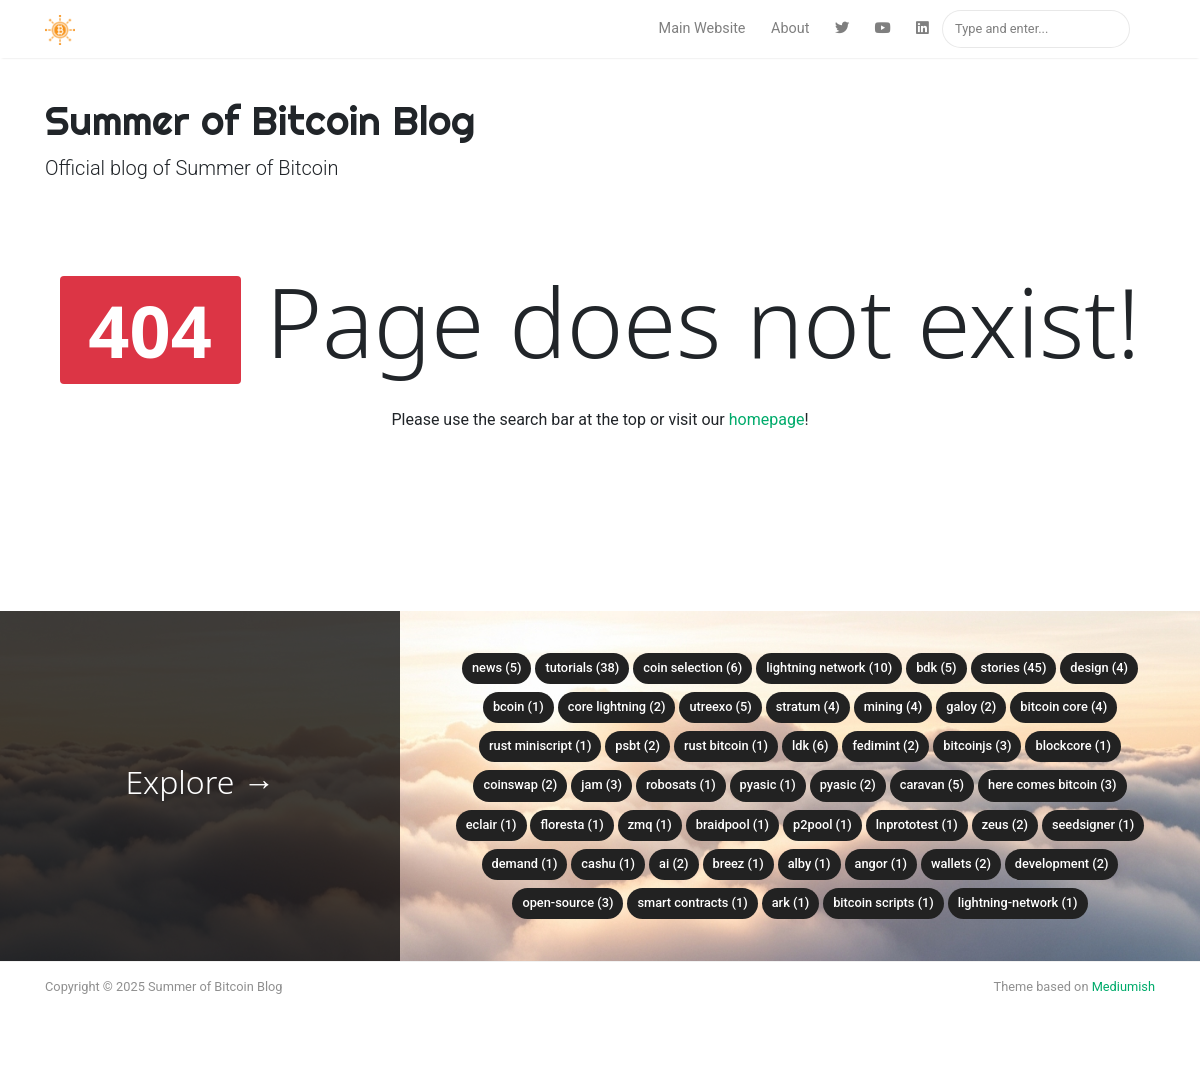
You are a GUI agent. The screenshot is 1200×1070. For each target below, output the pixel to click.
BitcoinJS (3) (977, 745)
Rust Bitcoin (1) (726, 745)
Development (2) (1062, 863)
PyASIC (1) (768, 784)
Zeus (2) (1005, 824)
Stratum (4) (808, 706)
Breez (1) (738, 863)
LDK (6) (810, 745)
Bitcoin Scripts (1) (883, 902)
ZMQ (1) (650, 824)
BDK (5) (936, 667)
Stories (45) (1014, 667)
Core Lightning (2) (617, 706)
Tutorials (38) (582, 667)
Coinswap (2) (520, 784)
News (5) (496, 667)
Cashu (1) (608, 863)
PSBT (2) (637, 745)
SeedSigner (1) (1093, 824)
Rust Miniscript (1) (540, 745)
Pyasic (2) (848, 784)
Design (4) (1099, 667)
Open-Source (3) (567, 902)
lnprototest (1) (917, 824)
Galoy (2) (971, 706)
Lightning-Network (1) (1018, 902)
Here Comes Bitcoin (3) (1052, 784)
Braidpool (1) (732, 824)
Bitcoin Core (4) (1063, 706)
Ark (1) (790, 902)
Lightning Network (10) (829, 667)
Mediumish (1123, 986)
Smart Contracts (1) (692, 902)
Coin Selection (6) (692, 667)
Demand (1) (525, 863)
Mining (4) (893, 706)
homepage (767, 419)
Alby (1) (809, 863)
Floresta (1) (571, 824)
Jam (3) (601, 784)
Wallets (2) (961, 863)
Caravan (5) (932, 784)
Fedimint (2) (885, 745)
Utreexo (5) (720, 706)
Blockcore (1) (1073, 745)
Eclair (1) (491, 824)
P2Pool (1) (822, 824)
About (790, 28)
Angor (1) (881, 863)
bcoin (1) (518, 706)
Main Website (702, 28)
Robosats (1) (681, 784)
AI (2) (674, 863)
